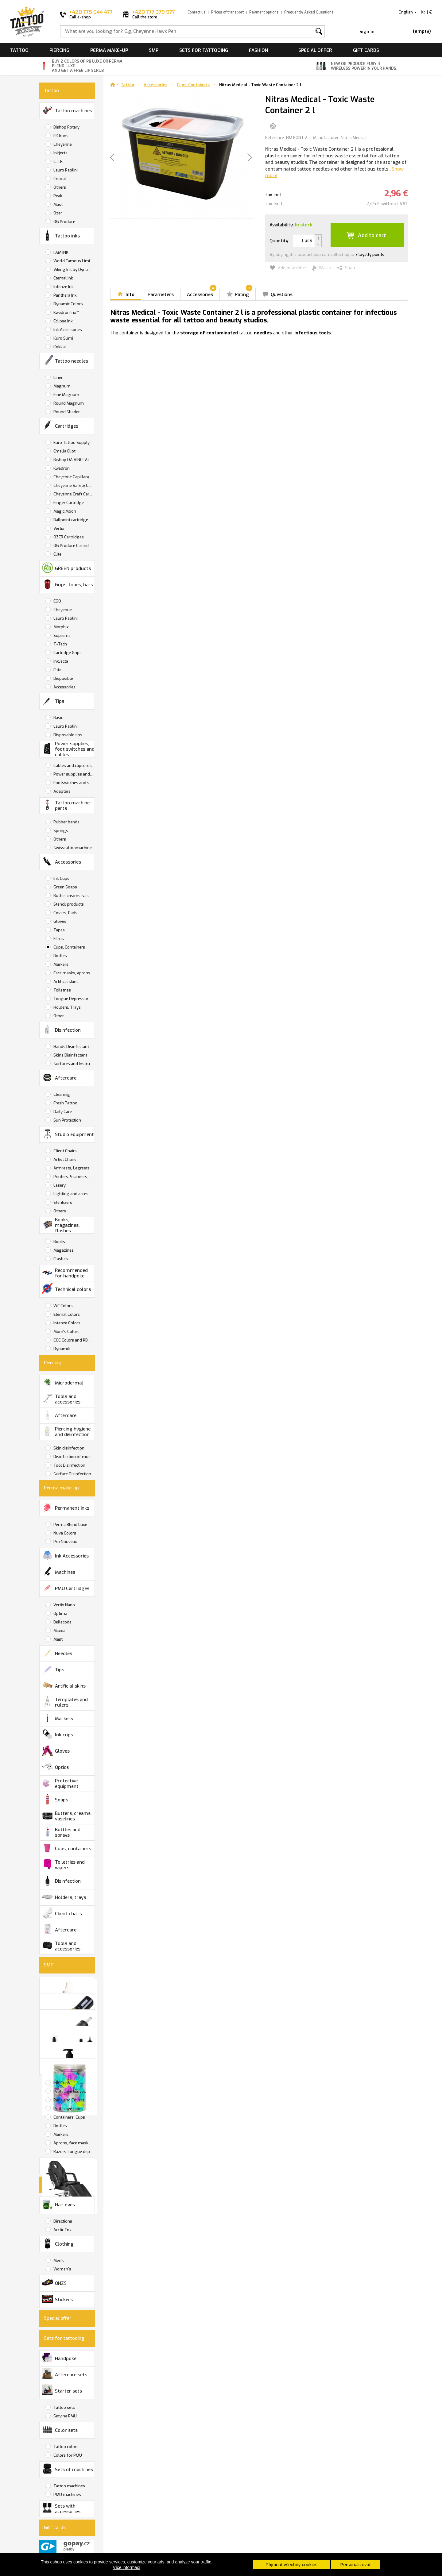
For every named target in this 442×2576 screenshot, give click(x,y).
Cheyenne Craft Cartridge (73, 494)
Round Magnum (68, 403)
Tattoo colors (65, 2446)
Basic (57, 717)
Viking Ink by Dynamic (73, 269)
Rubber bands (65, 822)
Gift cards (366, 50)
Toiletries (61, 990)
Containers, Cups (68, 2117)
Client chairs (62, 1913)
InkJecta (60, 661)
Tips (53, 700)
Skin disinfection (68, 1448)
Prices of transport (227, 12)
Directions (62, 2221)
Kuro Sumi (62, 338)
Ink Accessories (67, 329)
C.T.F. (57, 161)
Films (58, 938)
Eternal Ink (62, 278)
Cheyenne (62, 144)
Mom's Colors (65, 1331)
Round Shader (66, 411)
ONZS (54, 2282)
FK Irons (60, 135)
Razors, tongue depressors (73, 2151)
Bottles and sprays (61, 1832)
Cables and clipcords (72, 765)
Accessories (64, 687)
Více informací (126, 2567)
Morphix (60, 627)
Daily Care (62, 1111)
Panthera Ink (64, 295)
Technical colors (66, 1288)
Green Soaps (64, 887)
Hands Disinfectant (70, 1046)
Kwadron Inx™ (65, 312)
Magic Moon (64, 511)
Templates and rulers (65, 1702)
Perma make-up (109, 50)
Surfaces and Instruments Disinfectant (73, 1063)
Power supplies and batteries (73, 774)
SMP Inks (68, 1986)
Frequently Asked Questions (309, 12)
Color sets (60, 2429)
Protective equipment (60, 1783)
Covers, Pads (64, 912)
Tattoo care (68, 2034)
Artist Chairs (64, 1159)
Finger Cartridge (68, 502)
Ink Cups (60, 878)
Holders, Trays (66, 1007)
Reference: (275, 137)
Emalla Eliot (64, 451)
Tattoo (19, 50)
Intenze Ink (63, 286)
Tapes (58, 930)
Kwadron (61, 468)
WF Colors (62, 1305)
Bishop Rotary (65, 127)
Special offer (315, 50)
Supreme (61, 635)
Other (58, 1015)
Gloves (59, 921)
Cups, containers (66, 1848)
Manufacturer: (326, 137)
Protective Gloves (69, 2091)
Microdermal (62, 1382)
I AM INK (60, 252)
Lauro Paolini (65, 170)
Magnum (61, 386)
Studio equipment (68, 1133)
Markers (60, 964)
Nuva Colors (64, 1533)
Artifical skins (65, 981)
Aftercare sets (64, 2373)
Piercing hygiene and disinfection (66, 1431)
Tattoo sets (63, 2407)
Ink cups (57, 1734)
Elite (56, 554)
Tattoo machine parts (66, 805)
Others (59, 187)
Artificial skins (64, 1685)
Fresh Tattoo (64, 1103)
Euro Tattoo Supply (71, 442)
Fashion (258, 50)
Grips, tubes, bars (67, 584)
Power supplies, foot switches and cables (68, 749)
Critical (59, 178)
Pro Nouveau (64, 1541)
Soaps (55, 1799)
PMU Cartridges (65, 1587)
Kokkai (59, 346)
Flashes (60, 1258)
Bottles (59, 955)
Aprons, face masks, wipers (73, 2143)
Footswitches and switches (73, 782)
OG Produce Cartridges (73, 545)
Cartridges (60, 425)
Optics (55, 1766)
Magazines (63, 1250)
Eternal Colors (66, 1314)
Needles (57, 1652)
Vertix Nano (63, 1605)
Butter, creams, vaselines (73, 895)
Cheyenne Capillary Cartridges (73, 476)
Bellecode (62, 1622)
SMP (153, 50)
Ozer (57, 213)
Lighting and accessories (73, 1193)
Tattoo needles (65, 360)
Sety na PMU (64, 2416)
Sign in (366, 32)
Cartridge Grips (67, 652)
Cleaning (61, 1094)
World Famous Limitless (73, 261)
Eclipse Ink (62, 321)
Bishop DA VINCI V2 (71, 459)
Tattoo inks (61, 235)
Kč (423, 12)
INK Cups (61, 2082)
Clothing (58, 2243)
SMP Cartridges (68, 2018)
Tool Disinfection (68, 1465)
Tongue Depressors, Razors (73, 998)
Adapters (61, 791)
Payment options (264, 12)
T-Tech (59, 644)
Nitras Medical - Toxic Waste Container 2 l (260, 84)
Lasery (59, 1185)
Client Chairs (64, 1150)
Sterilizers (62, 1202)
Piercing (59, 50)
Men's (58, 2260)
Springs (60, 830)
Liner (57, 377)
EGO (56, 601)
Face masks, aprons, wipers (73, 973)
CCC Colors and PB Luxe (73, 1340)
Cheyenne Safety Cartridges (73, 485)
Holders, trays (64, 1896)
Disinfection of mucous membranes (73, 1456)
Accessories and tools (68, 2067)
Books (58, 1241)
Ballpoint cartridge (70, 519)
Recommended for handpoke (65, 1273)
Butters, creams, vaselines (66, 1816)
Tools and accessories (61, 1399)
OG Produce (63, 221)
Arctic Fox (62, 2229)
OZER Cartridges (68, 537)
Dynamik (61, 1348)
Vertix (58, 528)
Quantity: (279, 241)
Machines (58, 1571)
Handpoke (59, 2357)
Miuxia (58, 1630)
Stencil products (68, 904)
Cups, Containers (68, 947)
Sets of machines (67, 2468)
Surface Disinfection (71, 1474)
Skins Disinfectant (69, 1055)
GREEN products (66, 567)
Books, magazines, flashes (60, 1225)
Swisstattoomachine (72, 847)
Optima (59, 1613)
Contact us (197, 12)
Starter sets (62, 2390)
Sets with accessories (61, 2508)
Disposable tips (67, 734)
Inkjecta (60, 153)
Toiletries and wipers (63, 1864)
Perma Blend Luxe (69, 1524)
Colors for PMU (67, 2455)
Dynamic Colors (67, 303)
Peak (57, 195)
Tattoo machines (67, 110)
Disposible (62, 678)
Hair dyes (58, 2204)
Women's (61, 2269)
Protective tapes (67, 2108)
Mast (57, 204)
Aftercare (59, 1077)
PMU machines (66, 2494)
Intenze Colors (66, 1323)
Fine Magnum (65, 394)
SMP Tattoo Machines (68, 2002)
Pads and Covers (68, 2100)
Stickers (57, 2299)
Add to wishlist (288, 268)
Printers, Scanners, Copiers (73, 1176)
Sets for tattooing (203, 50)
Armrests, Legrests (71, 1168)
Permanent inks (65, 1507)
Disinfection (61, 1029)
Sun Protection (66, 1120)
